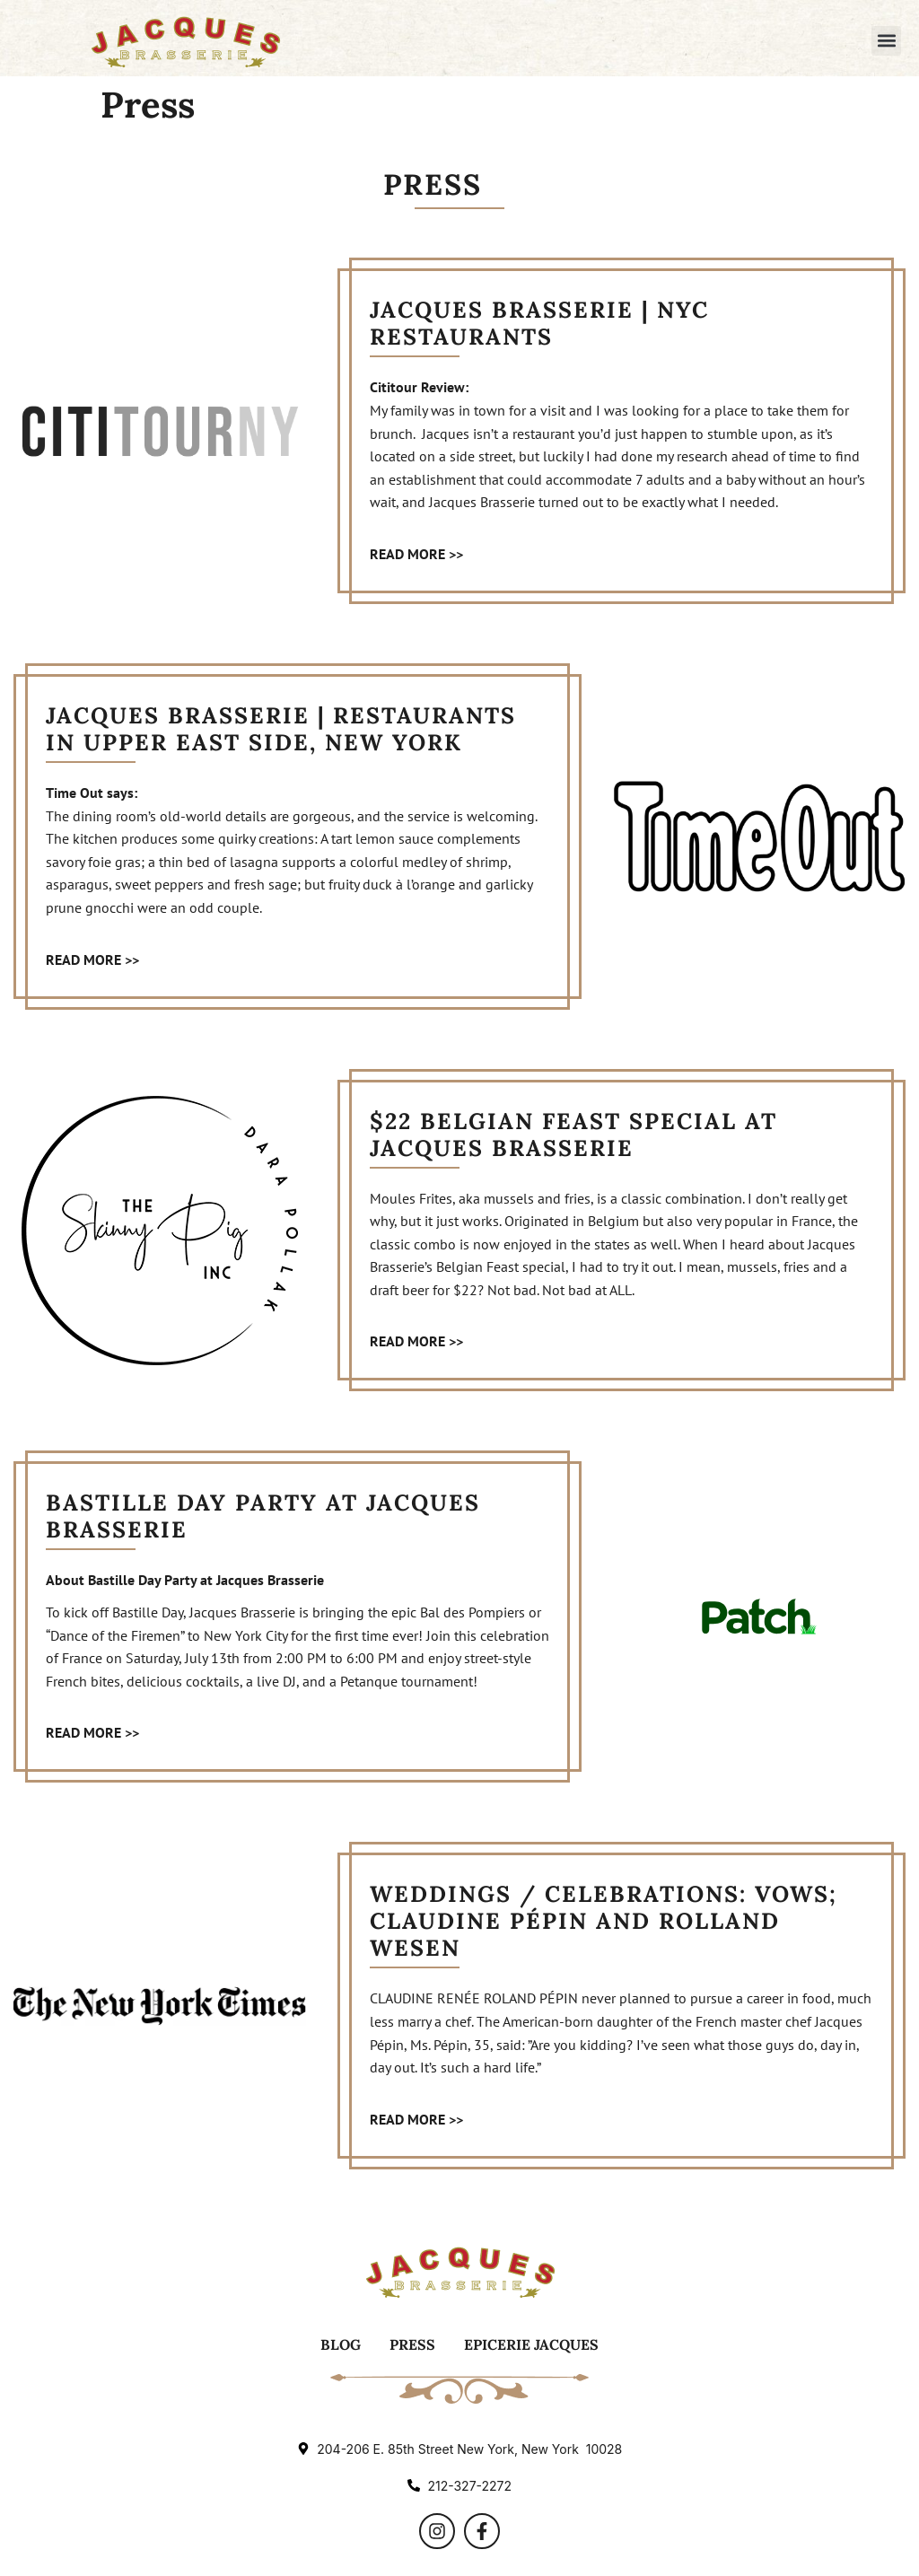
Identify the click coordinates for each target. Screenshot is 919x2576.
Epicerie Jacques (531, 2344)
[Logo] (185, 40)
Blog (340, 2344)
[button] (886, 41)
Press (412, 2344)
